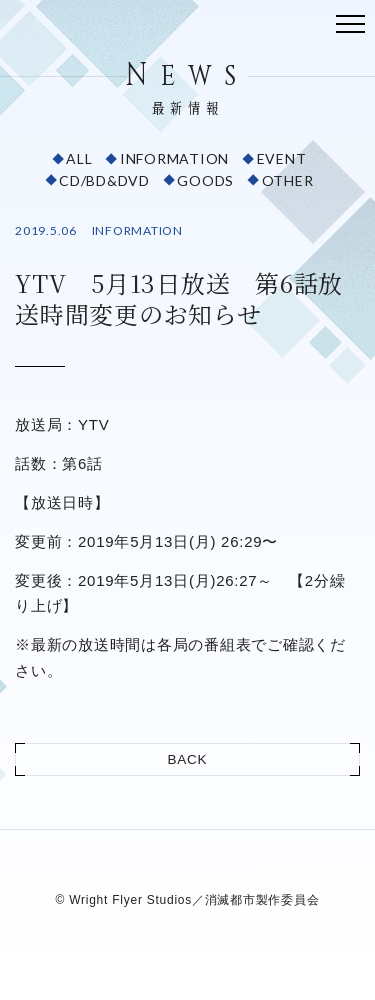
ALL (79, 158)
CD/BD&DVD (104, 180)
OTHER (288, 180)
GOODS (205, 180)
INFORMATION (174, 158)
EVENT (282, 158)
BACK (188, 759)
